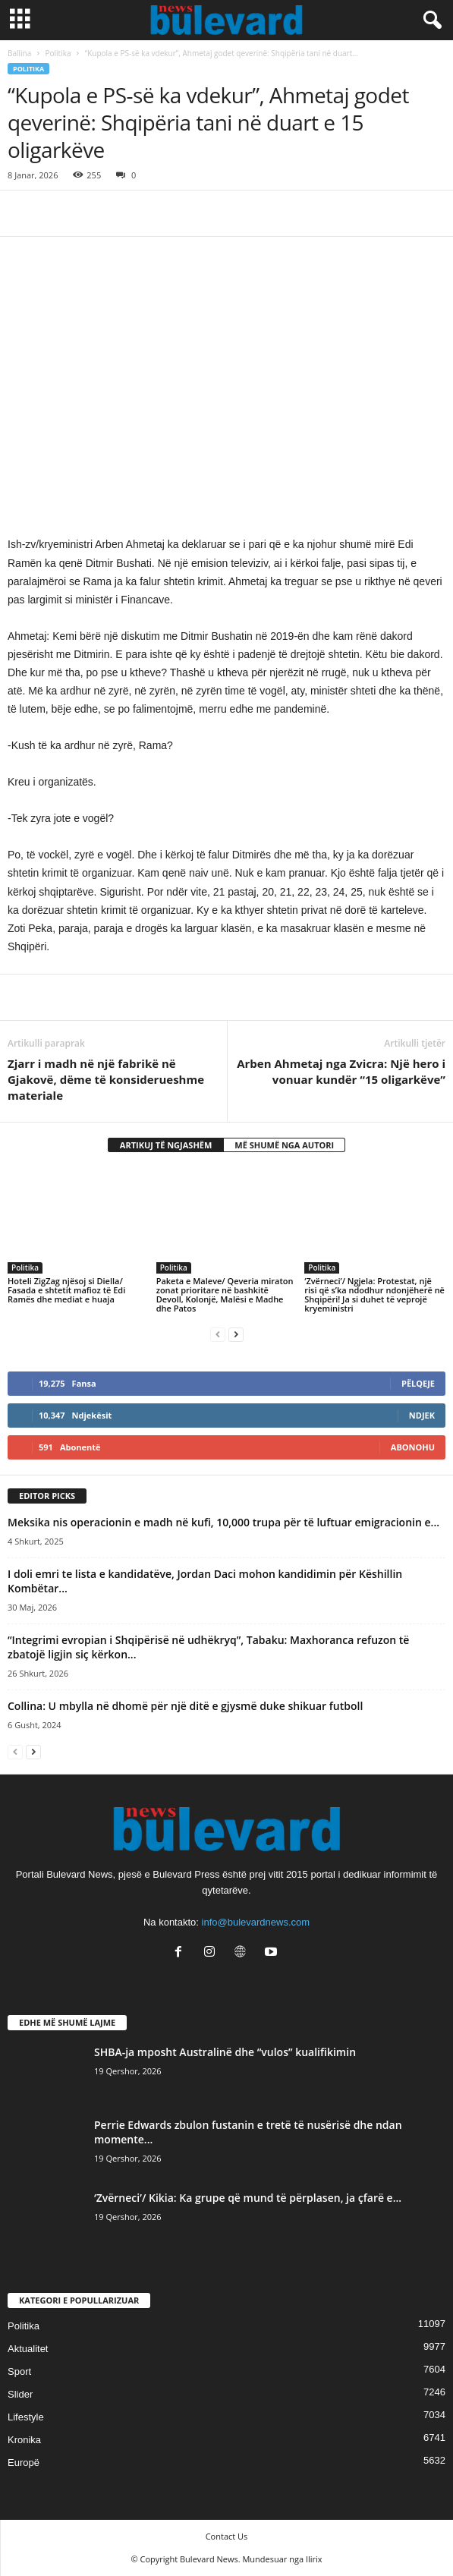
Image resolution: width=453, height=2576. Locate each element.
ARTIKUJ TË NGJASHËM (166, 1145)
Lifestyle (26, 2417)
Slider (20, 2394)
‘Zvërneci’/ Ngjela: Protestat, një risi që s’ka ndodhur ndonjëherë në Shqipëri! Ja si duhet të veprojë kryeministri (374, 1294)
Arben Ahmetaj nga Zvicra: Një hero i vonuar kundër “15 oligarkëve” (341, 1071)
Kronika (24, 2439)
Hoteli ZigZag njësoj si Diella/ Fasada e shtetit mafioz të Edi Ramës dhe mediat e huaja (66, 1290)
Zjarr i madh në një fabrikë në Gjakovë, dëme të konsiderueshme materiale (106, 1079)
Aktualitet (28, 2348)
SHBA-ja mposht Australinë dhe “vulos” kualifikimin (225, 2052)
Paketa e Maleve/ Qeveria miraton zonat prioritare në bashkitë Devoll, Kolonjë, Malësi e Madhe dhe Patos (225, 1294)
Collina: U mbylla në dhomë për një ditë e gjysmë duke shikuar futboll (185, 1706)
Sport (19, 2371)
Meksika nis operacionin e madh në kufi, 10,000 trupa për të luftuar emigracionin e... (223, 1522)
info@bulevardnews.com (256, 1922)
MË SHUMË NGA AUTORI (284, 1145)
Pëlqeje (418, 1383)
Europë (23, 2462)
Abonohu (413, 1447)
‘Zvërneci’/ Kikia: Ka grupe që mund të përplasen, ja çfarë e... (247, 2197)
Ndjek (422, 1415)
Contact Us (227, 2536)
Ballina (19, 53)
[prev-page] (217, 1334)
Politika (58, 53)
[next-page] (236, 1334)
